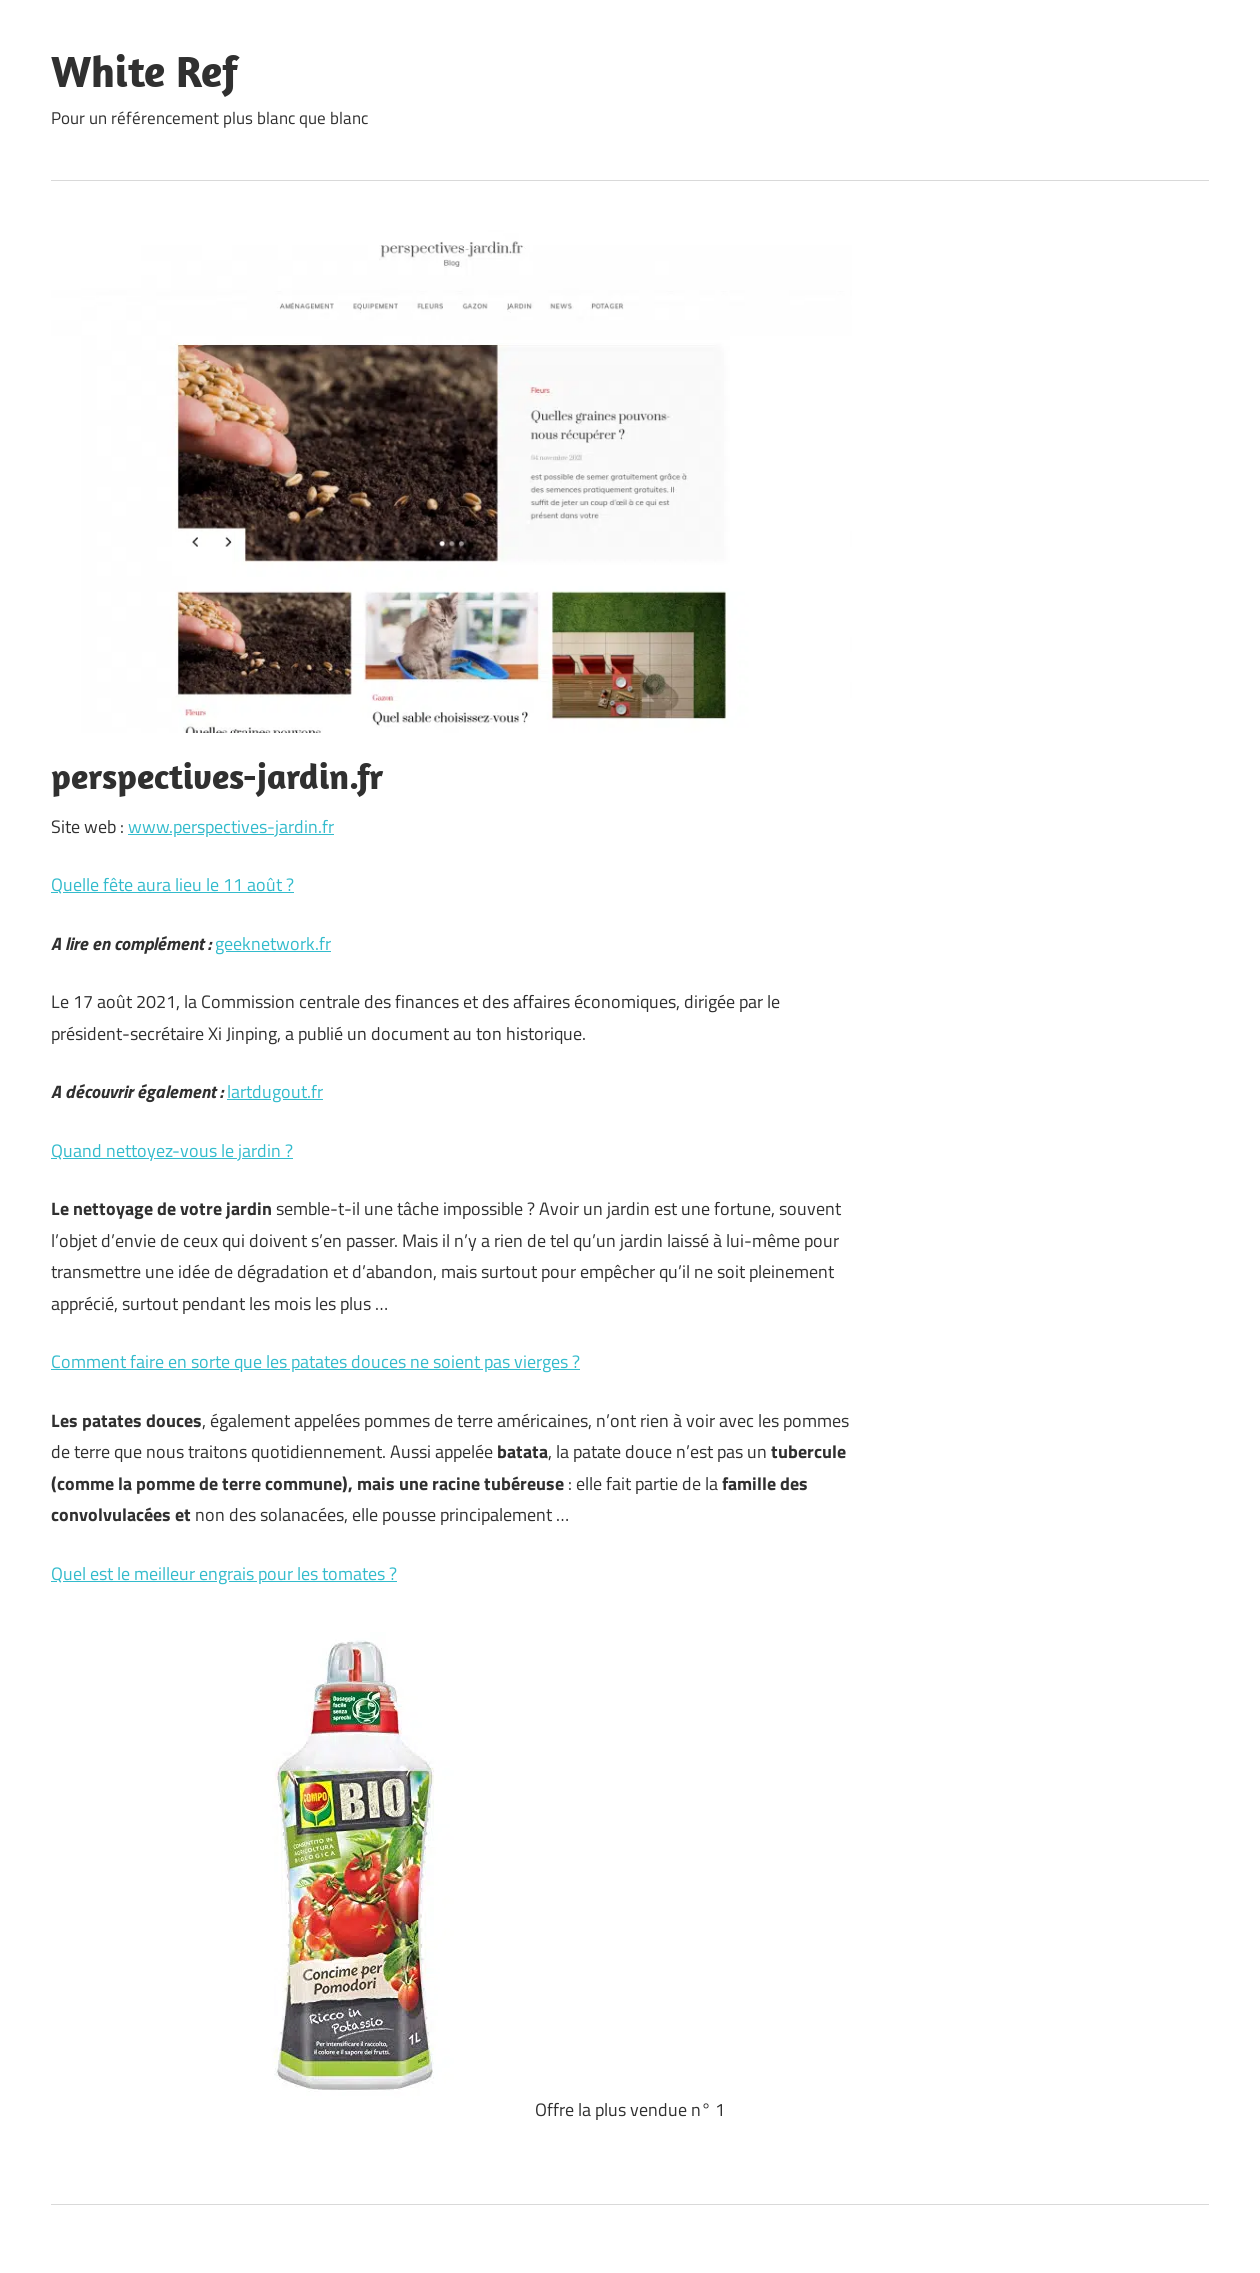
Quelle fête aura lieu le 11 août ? (172, 884)
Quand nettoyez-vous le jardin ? (172, 1150)
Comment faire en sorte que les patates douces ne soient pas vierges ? (315, 1361)
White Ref (144, 71)
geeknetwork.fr (273, 943)
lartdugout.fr (275, 1091)
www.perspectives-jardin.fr (231, 826)
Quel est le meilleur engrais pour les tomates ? (224, 1573)
